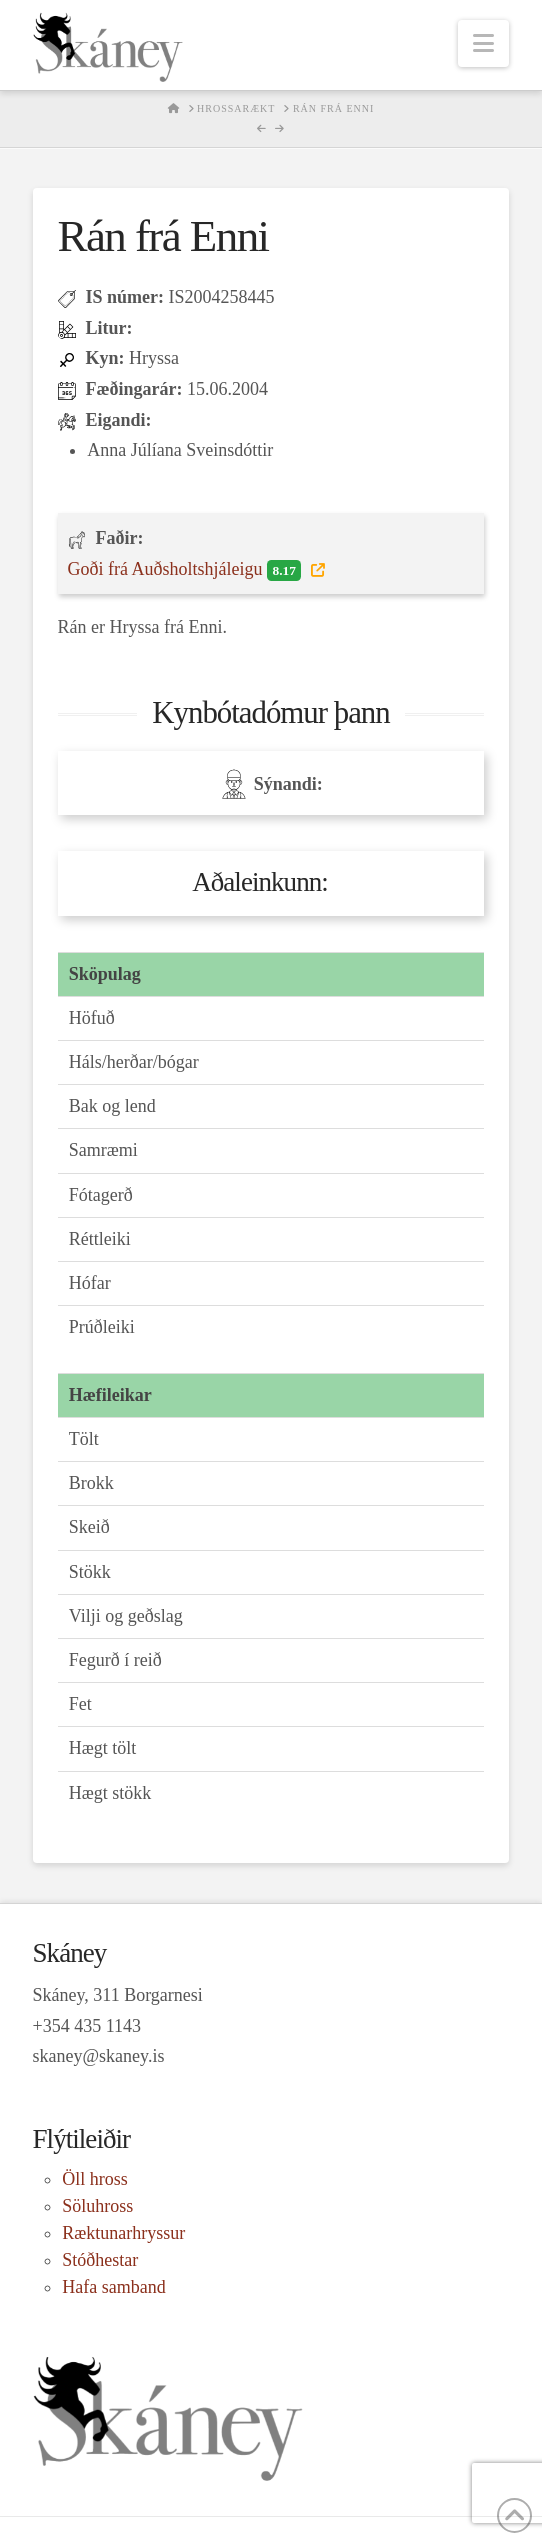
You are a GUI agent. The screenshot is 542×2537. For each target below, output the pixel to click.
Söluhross (97, 2206)
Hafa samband (113, 2287)
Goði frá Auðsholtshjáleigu (187, 570)
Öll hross (95, 2179)
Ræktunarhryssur (123, 2233)
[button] (483, 43)
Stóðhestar (100, 2260)
